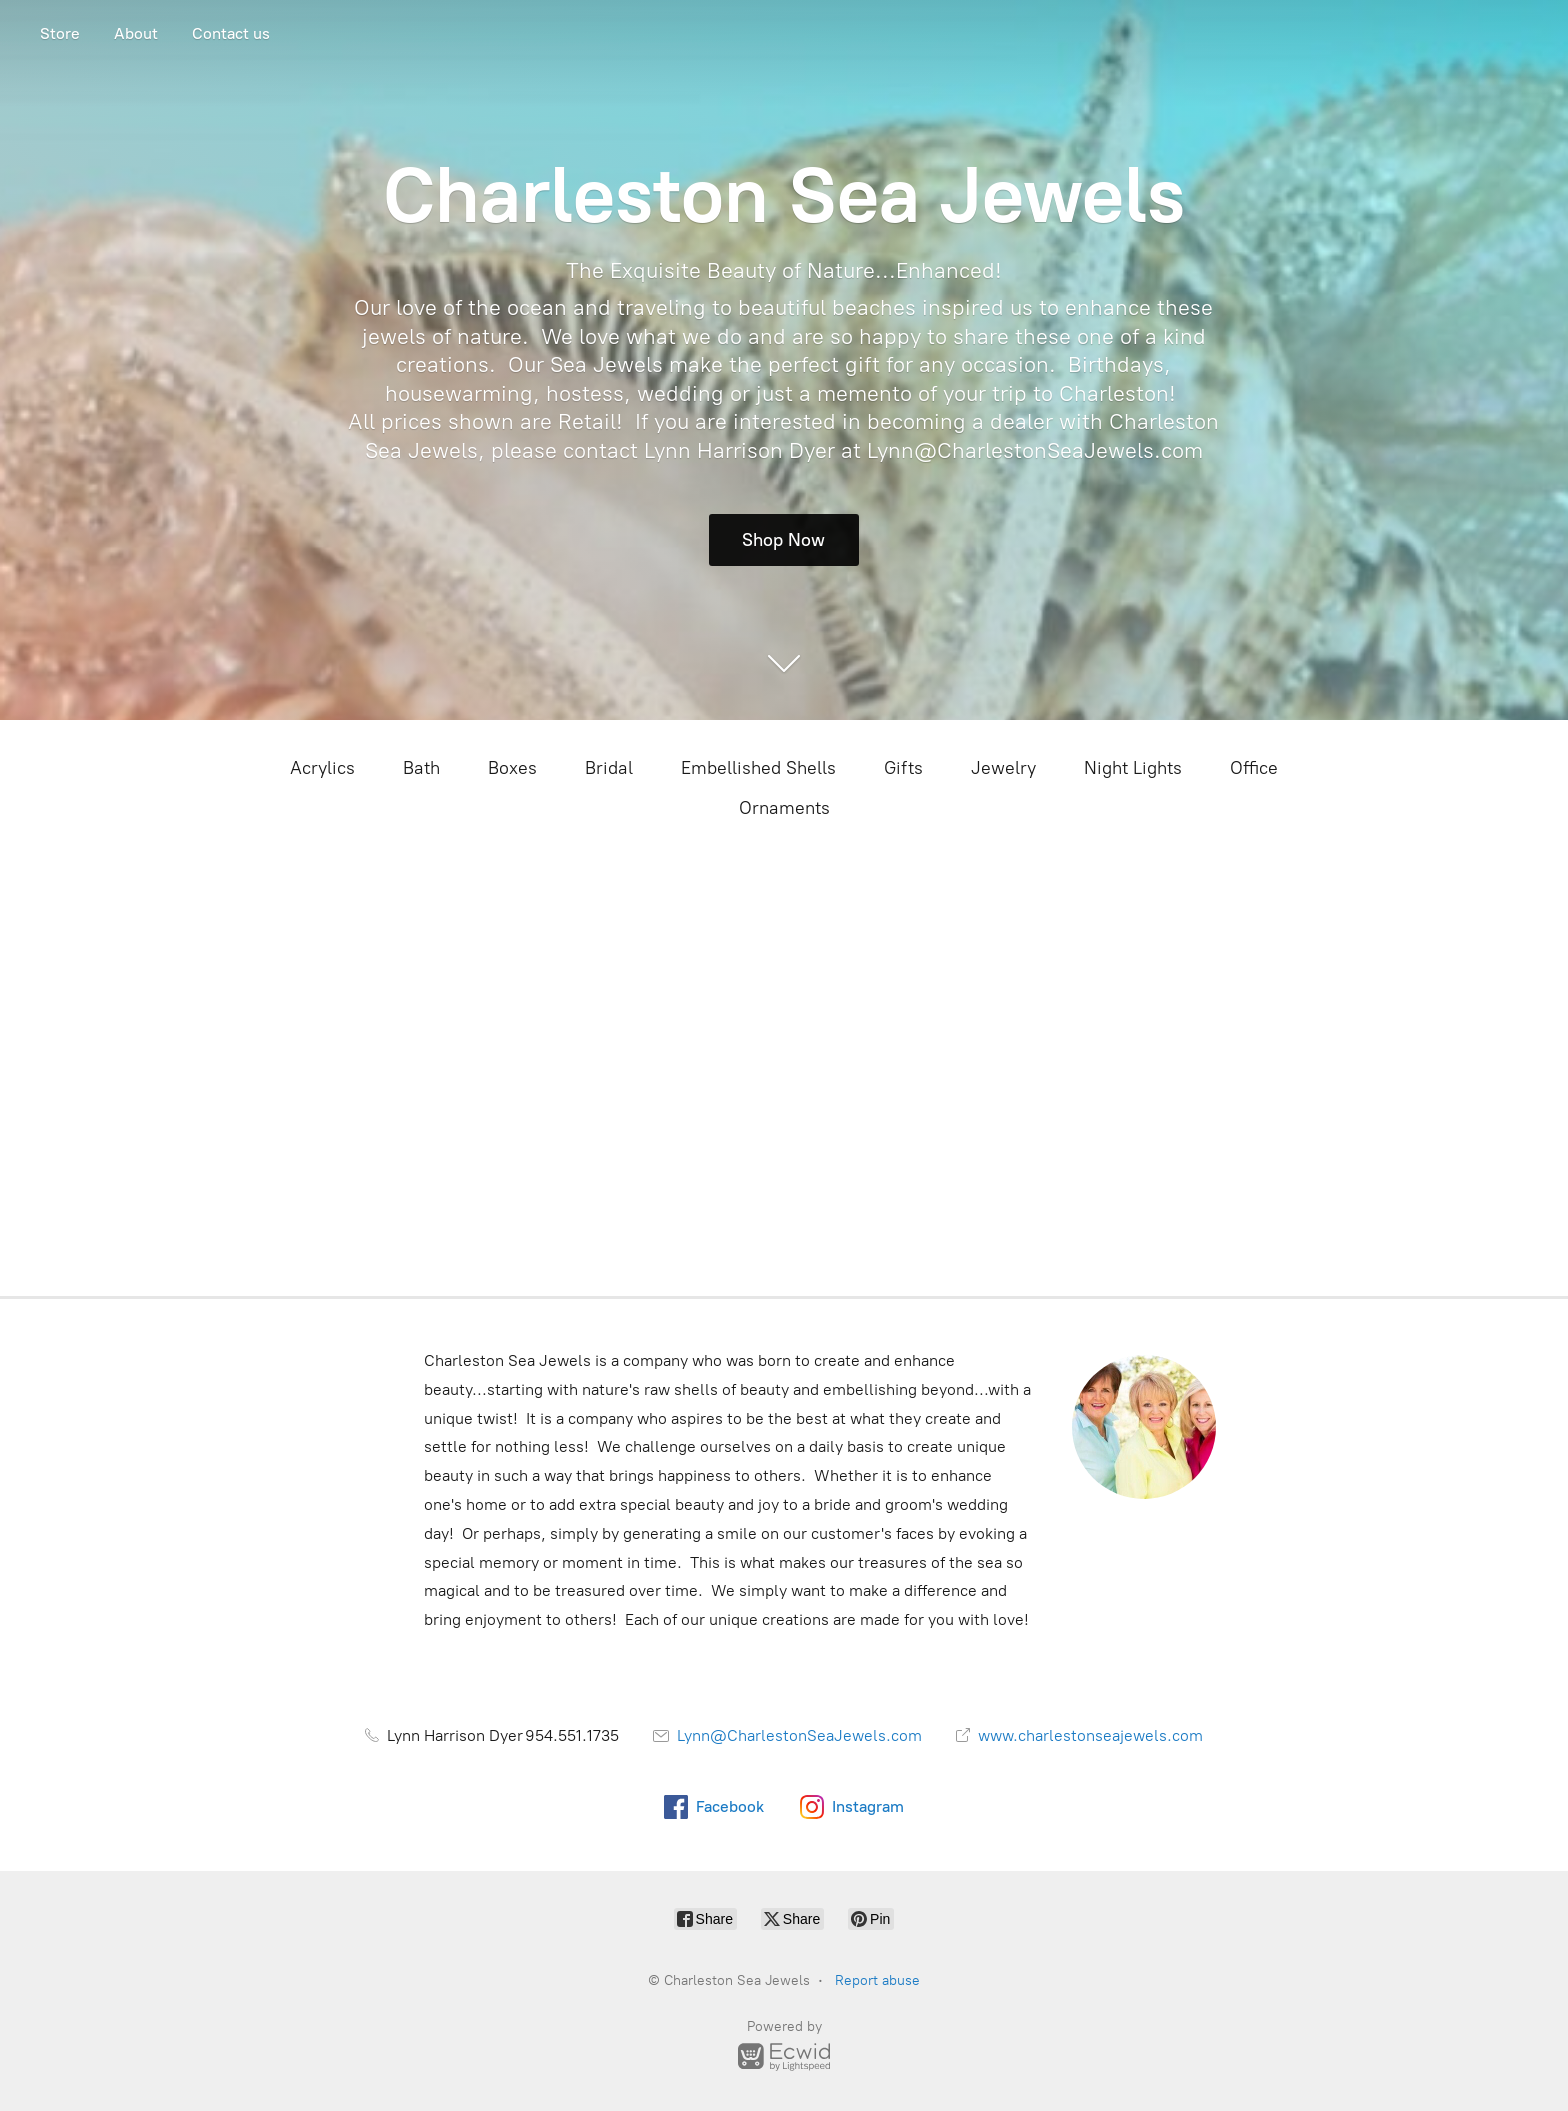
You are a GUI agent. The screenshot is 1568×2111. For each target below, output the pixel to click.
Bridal (609, 768)
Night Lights (1133, 768)
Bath (421, 768)
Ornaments (784, 808)
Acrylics (322, 768)
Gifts (903, 768)
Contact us (231, 33)
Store (60, 33)
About (136, 33)
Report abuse (877, 1980)
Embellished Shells (758, 768)
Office (1254, 768)
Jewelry (1003, 768)
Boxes (512, 768)
